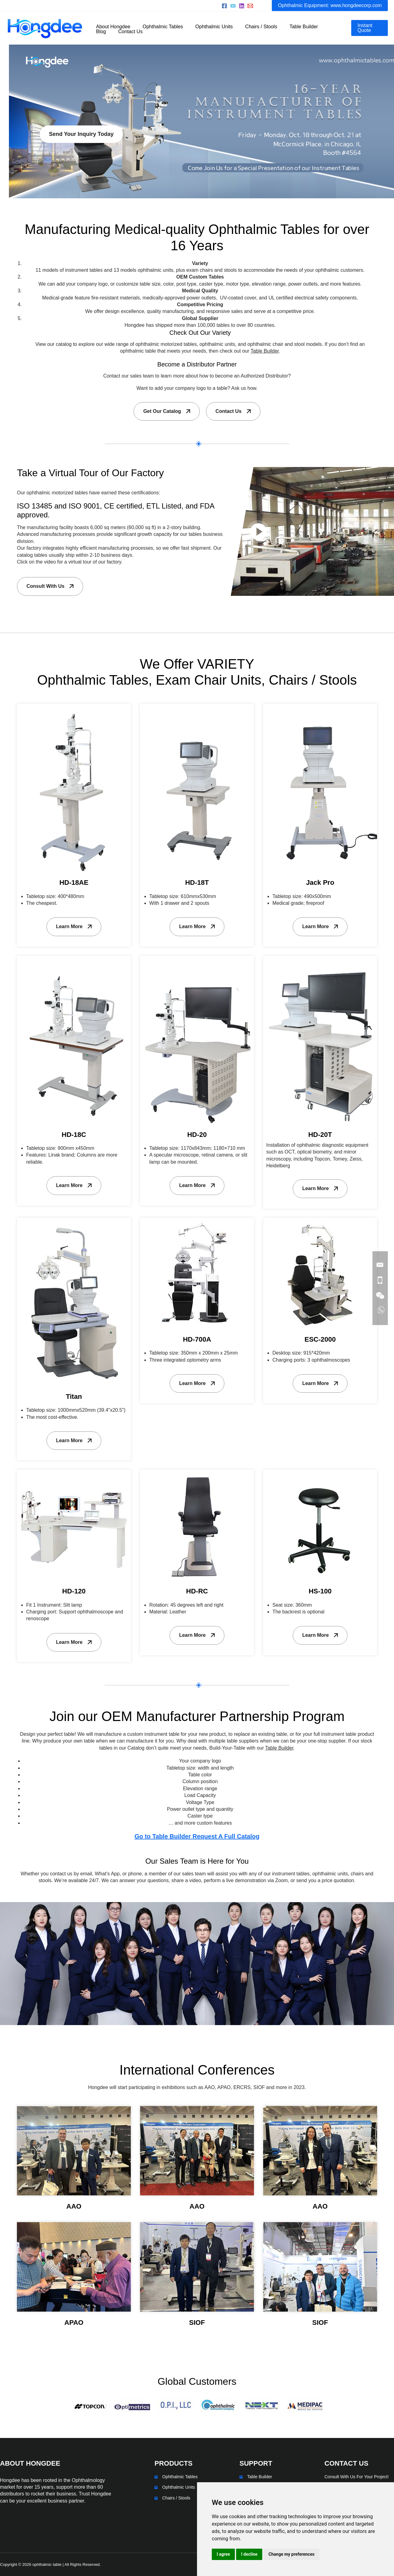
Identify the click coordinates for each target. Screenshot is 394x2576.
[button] (330, 5)
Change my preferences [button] (291, 2554)
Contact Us (228, 411)
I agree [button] (223, 2554)
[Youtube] (233, 6)
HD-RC (197, 1591)
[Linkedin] (242, 6)
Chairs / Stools (176, 2497)
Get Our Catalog (162, 411)
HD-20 (197, 1134)
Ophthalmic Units (178, 2487)
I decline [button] (249, 2554)
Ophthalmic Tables (180, 2476)
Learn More (69, 926)
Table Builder (259, 2476)
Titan (74, 1396)
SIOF (197, 2322)
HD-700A (197, 1339)
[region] (197, 121)
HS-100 (320, 1591)
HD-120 (74, 1591)
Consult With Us (45, 586)
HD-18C (74, 1134)
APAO (73, 2322)
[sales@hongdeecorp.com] (250, 6)
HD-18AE (73, 882)
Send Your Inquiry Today (47, 161)
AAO (74, 2206)
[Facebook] (224, 6)
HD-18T (197, 882)
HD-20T (320, 1134)
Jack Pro (320, 882)
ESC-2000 (320, 1339)
